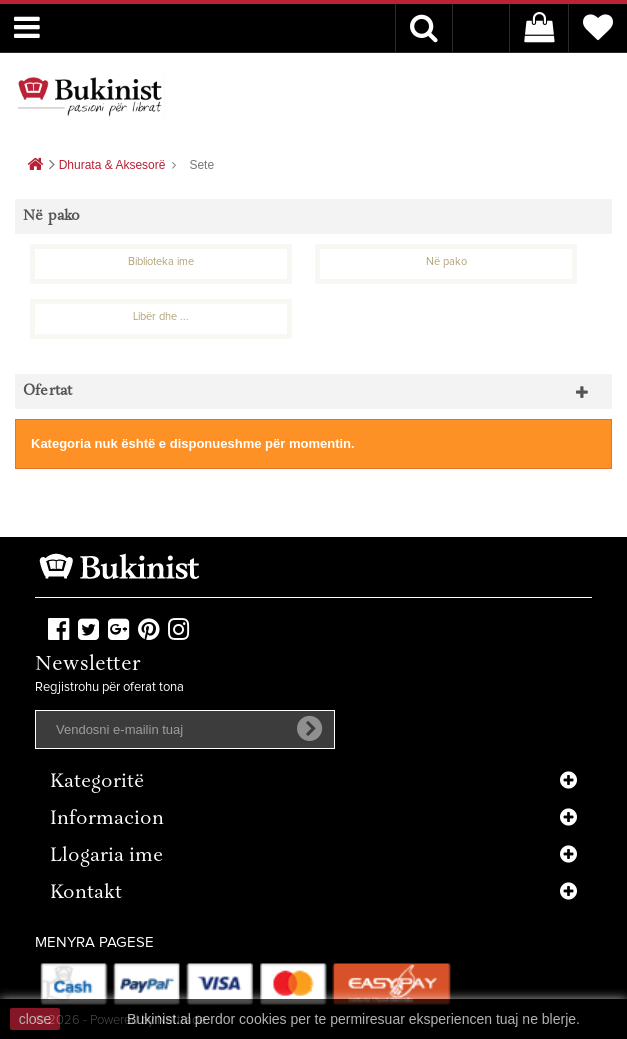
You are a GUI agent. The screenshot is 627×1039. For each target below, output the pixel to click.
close (35, 1019)
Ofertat (47, 391)
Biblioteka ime (161, 261)
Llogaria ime (106, 856)
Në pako (446, 261)
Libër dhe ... (161, 316)
